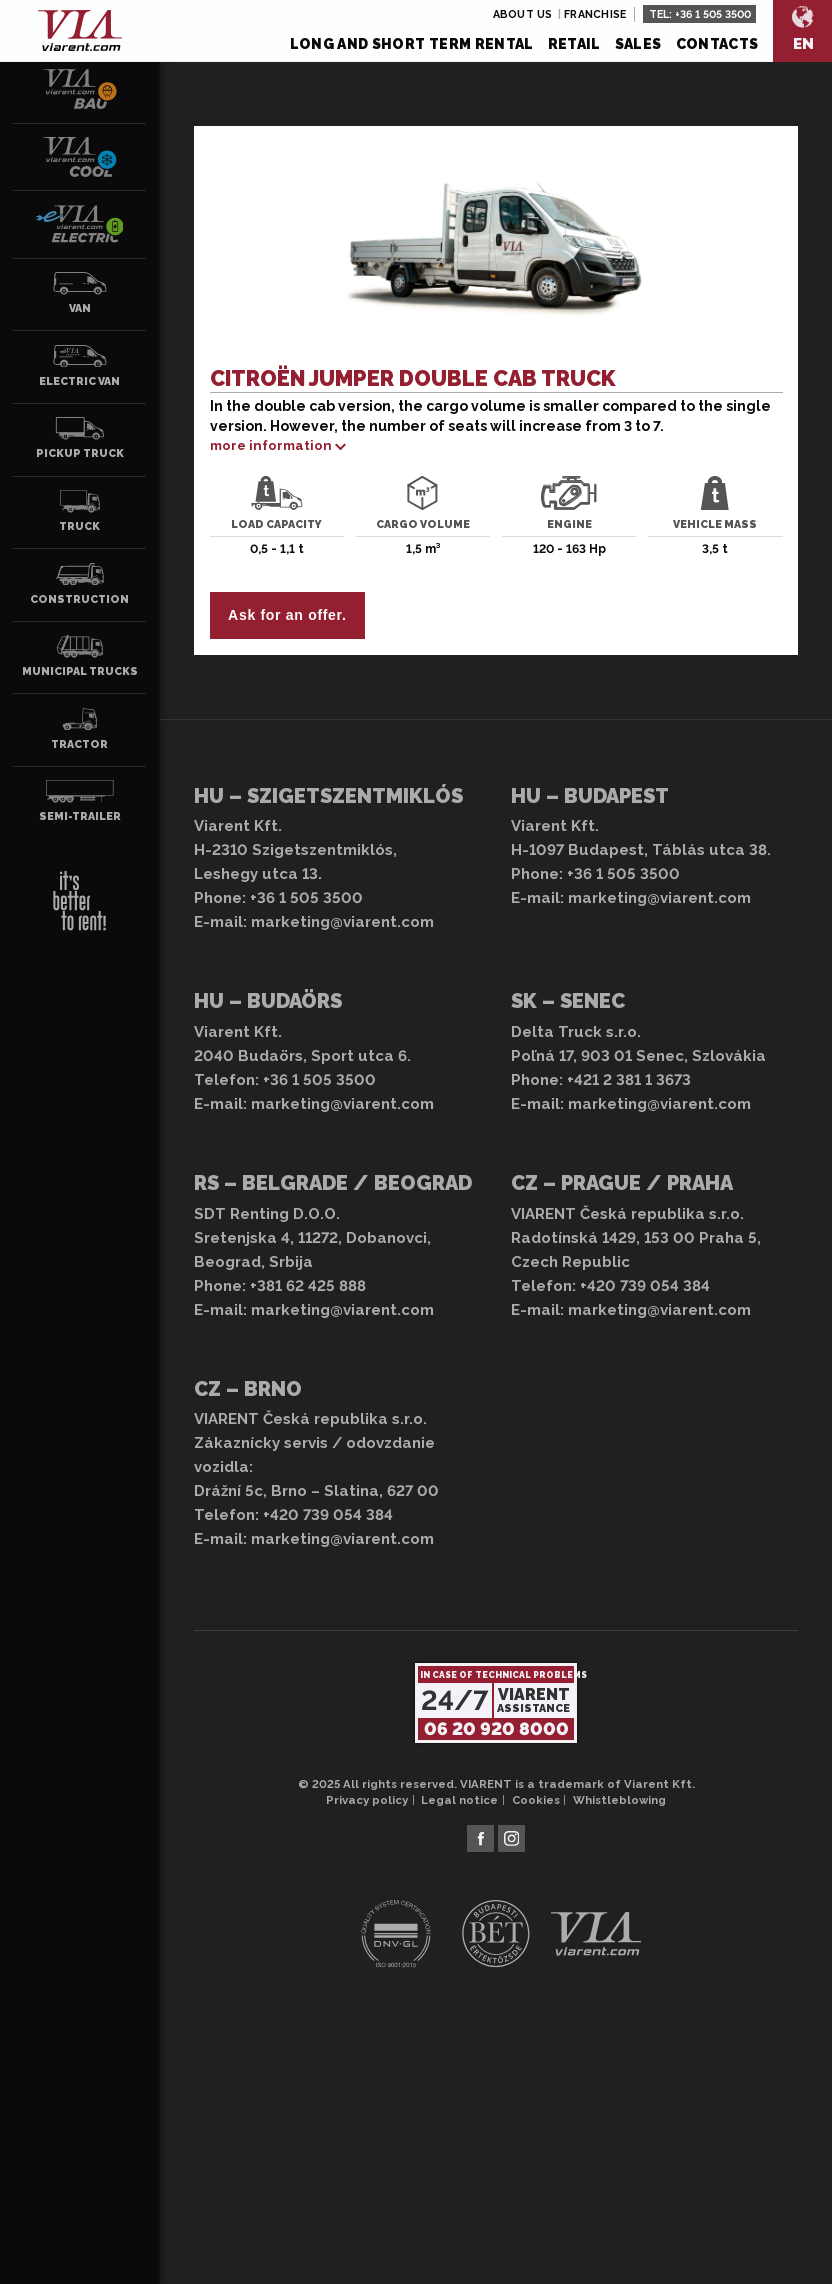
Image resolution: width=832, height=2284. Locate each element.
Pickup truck (80, 438)
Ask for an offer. (287, 615)
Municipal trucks (80, 656)
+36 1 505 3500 (713, 14)
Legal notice (459, 1800)
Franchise (595, 14)
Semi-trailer (80, 801)
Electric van (80, 366)
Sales (638, 44)
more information (271, 445)
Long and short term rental (412, 44)
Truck (80, 511)
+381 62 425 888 (308, 1286)
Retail (574, 44)
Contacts (717, 44)
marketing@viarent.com (342, 922)
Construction (79, 584)
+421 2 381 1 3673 (629, 1080)
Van (80, 293)
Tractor (80, 729)
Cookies (536, 1800)
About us (523, 14)
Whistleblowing (619, 1800)
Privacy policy (367, 1800)
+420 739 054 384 (645, 1286)
